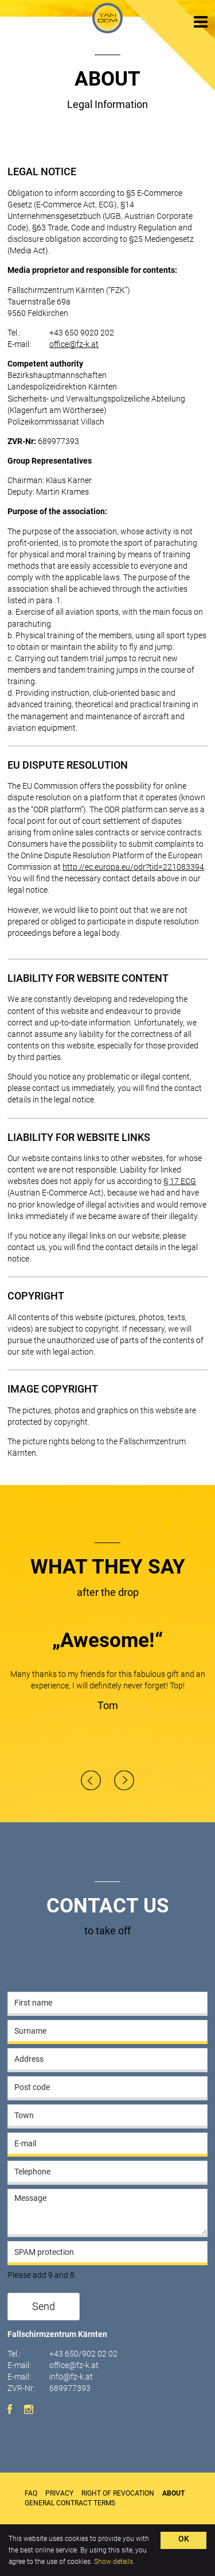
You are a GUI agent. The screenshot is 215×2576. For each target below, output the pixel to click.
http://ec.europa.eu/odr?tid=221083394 (133, 866)
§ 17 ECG (179, 1181)
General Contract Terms (70, 2503)
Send (43, 2306)
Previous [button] (91, 1781)
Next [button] (124, 1781)
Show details (113, 2562)
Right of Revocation (117, 2493)
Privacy (59, 2493)
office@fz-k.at (74, 344)
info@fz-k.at (71, 2376)
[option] (107, 1674)
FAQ (31, 2493)
